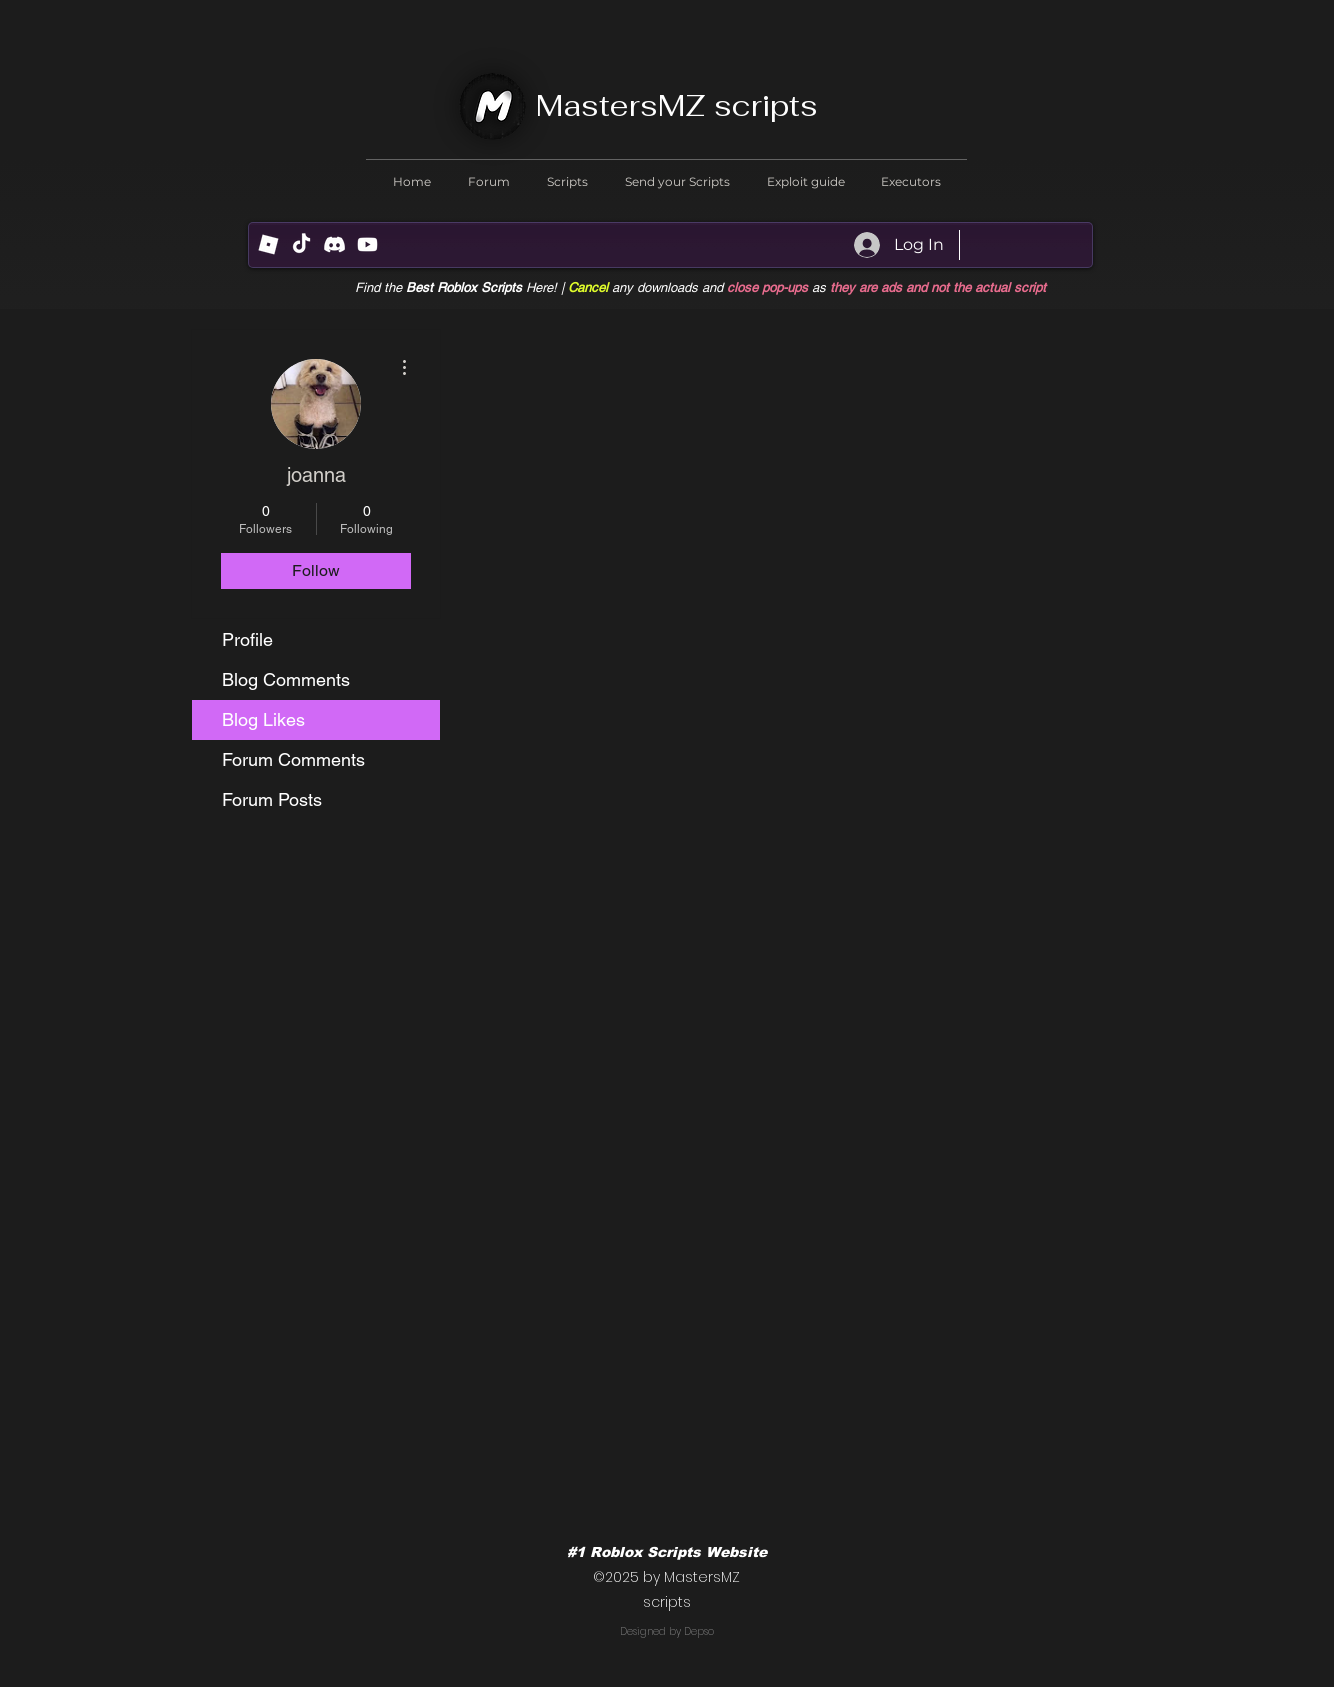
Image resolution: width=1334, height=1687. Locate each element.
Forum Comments (293, 759)
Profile (247, 639)
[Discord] (334, 244)
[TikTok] (301, 244)
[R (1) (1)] (268, 244)
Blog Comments (286, 679)
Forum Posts (272, 799)
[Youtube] (367, 244)
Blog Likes (263, 719)
